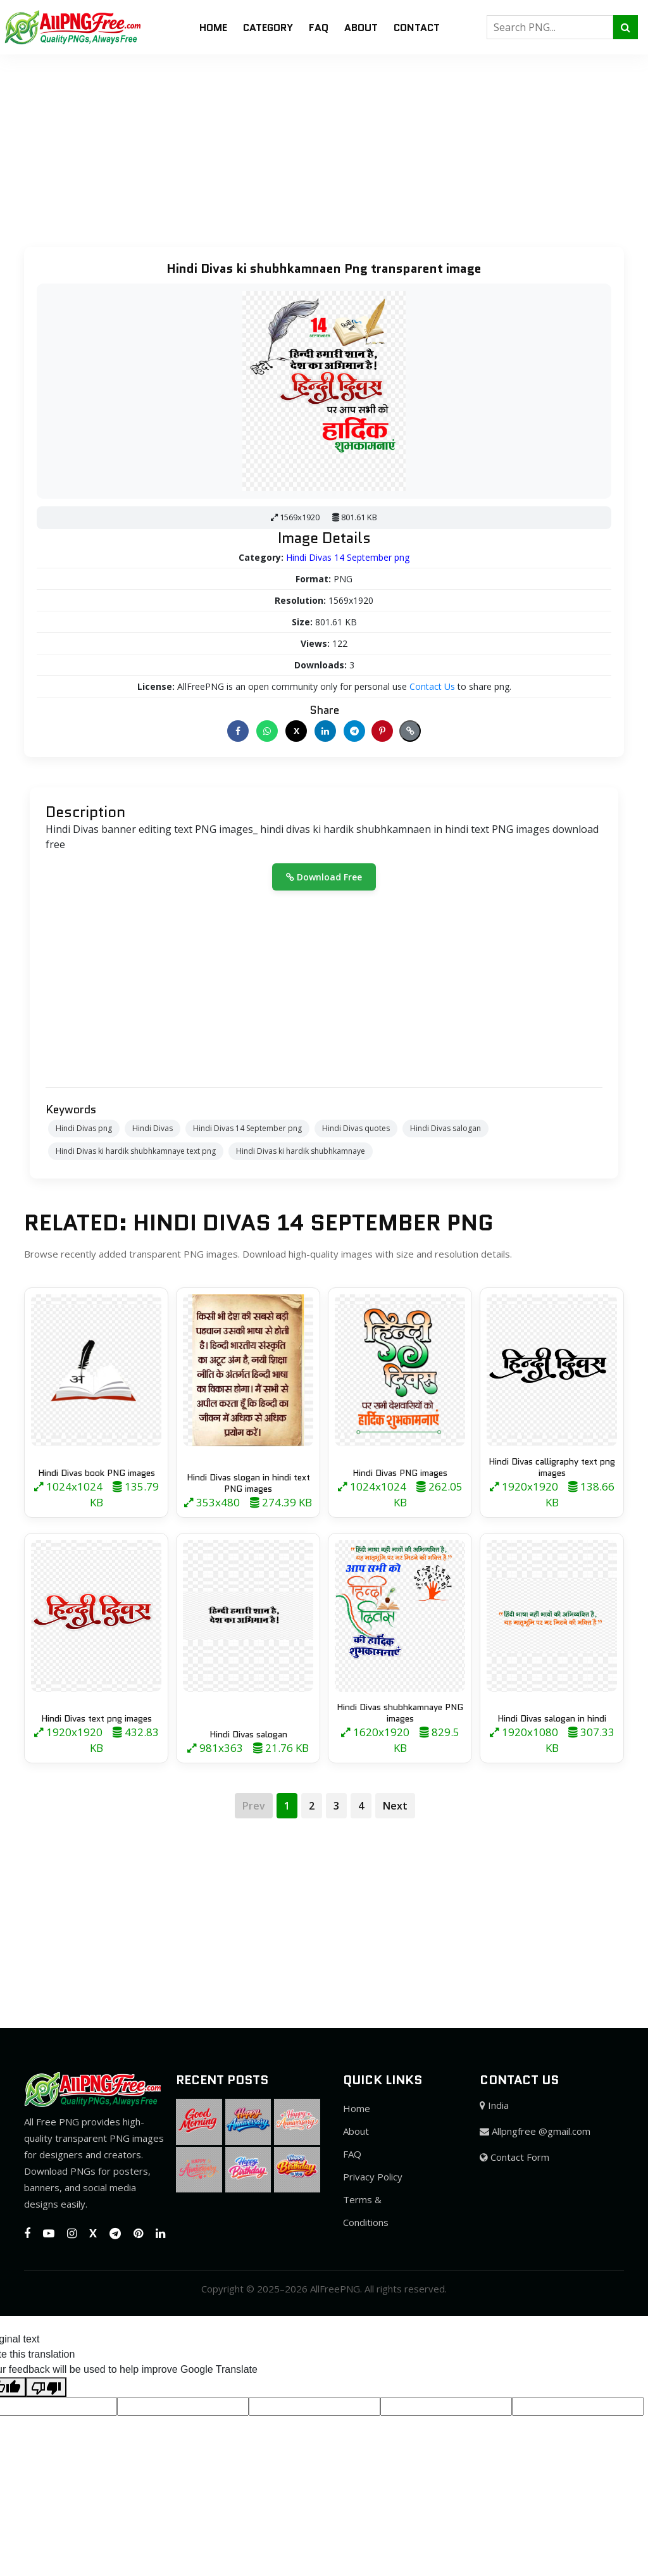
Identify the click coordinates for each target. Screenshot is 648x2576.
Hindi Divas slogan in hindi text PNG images (248, 1483)
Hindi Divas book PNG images (96, 1472)
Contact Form (514, 2157)
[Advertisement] (324, 143)
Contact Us (432, 686)
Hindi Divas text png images (96, 1718)
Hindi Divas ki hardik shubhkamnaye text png (136, 1151)
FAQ (318, 27)
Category (268, 27)
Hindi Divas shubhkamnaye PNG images (400, 1713)
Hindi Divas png (84, 1128)
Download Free (324, 877)
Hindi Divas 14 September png (347, 557)
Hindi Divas (152, 1128)
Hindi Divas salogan (445, 1128)
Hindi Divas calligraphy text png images (552, 1467)
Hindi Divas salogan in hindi (551, 1718)
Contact (417, 27)
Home (213, 27)
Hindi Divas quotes (356, 1128)
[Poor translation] (46, 2387)
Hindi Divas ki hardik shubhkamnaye (300, 1151)
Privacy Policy (372, 2176)
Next (395, 1806)
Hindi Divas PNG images (399, 1472)
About (361, 27)
